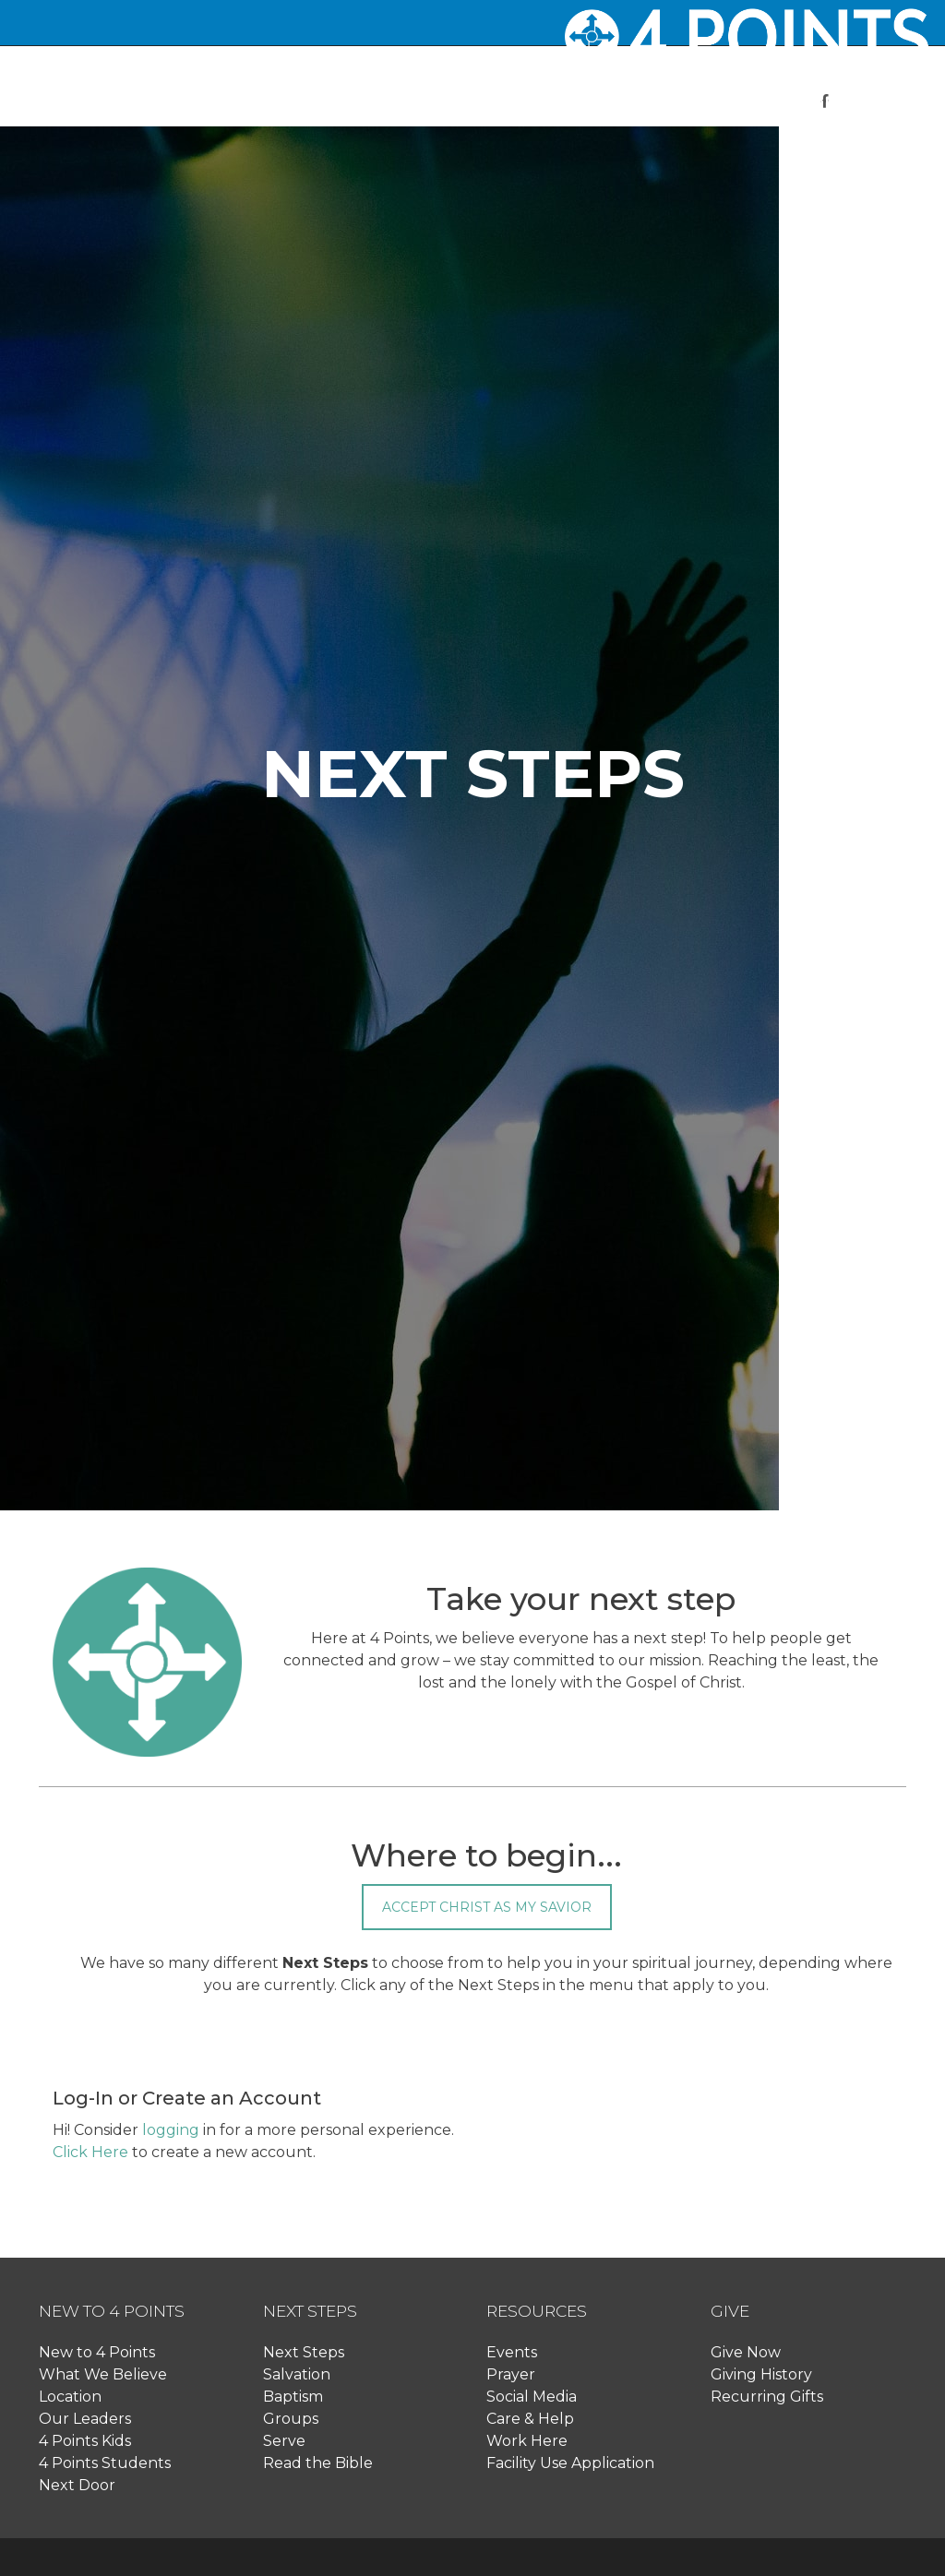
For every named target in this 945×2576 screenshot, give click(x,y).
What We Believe (103, 2374)
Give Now (746, 2352)
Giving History (761, 2374)
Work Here (527, 2441)
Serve (284, 2441)
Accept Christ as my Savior (487, 1907)
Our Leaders (85, 2418)
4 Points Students (105, 2463)
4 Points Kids (85, 2441)
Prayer (510, 2374)
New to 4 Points (97, 2352)
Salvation (296, 2374)
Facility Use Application (570, 2463)
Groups (290, 2418)
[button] (396, 102)
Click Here (90, 2152)
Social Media (531, 2396)
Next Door (77, 2485)
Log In (819, 169)
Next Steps (303, 2352)
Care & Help (530, 2418)
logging (170, 2130)
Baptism (293, 2396)
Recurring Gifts (767, 2396)
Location (70, 2396)
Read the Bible (318, 2463)
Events (511, 2352)
